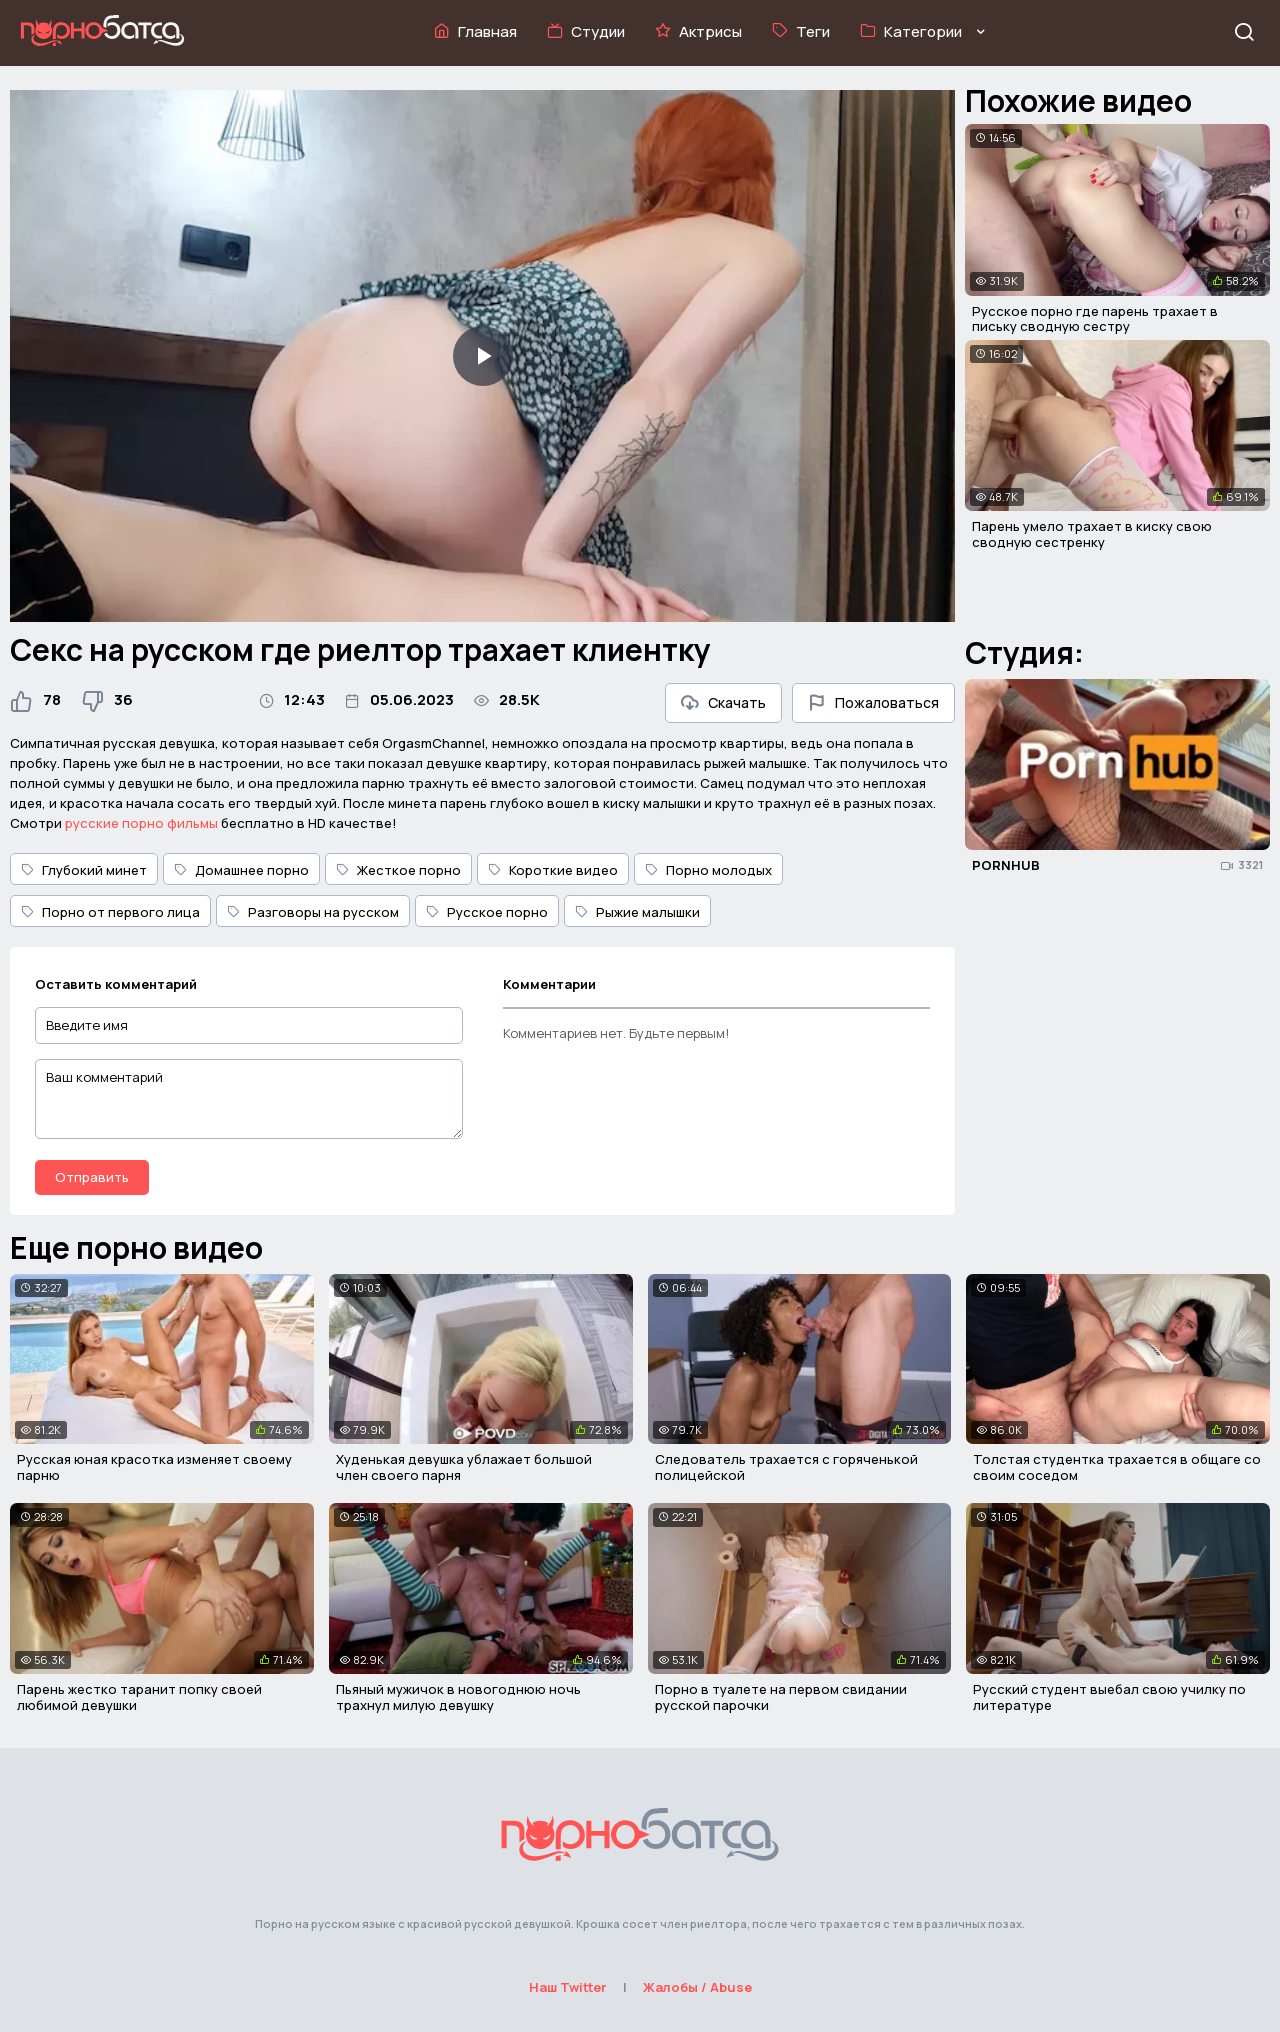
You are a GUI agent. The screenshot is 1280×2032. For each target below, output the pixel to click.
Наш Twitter (568, 1987)
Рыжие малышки (637, 912)
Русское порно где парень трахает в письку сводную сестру (1095, 319)
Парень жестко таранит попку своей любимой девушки (139, 1697)
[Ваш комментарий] (249, 1099)
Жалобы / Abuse (697, 1987)
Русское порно (487, 912)
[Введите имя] (249, 1025)
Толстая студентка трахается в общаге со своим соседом (1117, 1467)
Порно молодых (708, 870)
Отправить (92, 1177)
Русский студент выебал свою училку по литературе (1109, 1697)
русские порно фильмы (141, 823)
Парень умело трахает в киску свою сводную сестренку (1092, 534)
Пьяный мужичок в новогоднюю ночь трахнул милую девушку (458, 1697)
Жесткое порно (398, 870)
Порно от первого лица (110, 912)
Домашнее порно (241, 870)
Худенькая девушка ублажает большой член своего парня (464, 1467)
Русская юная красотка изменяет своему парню (154, 1467)
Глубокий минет (84, 870)
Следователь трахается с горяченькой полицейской (786, 1467)
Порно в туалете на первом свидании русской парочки (781, 1697)
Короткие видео (553, 870)
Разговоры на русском (313, 912)
